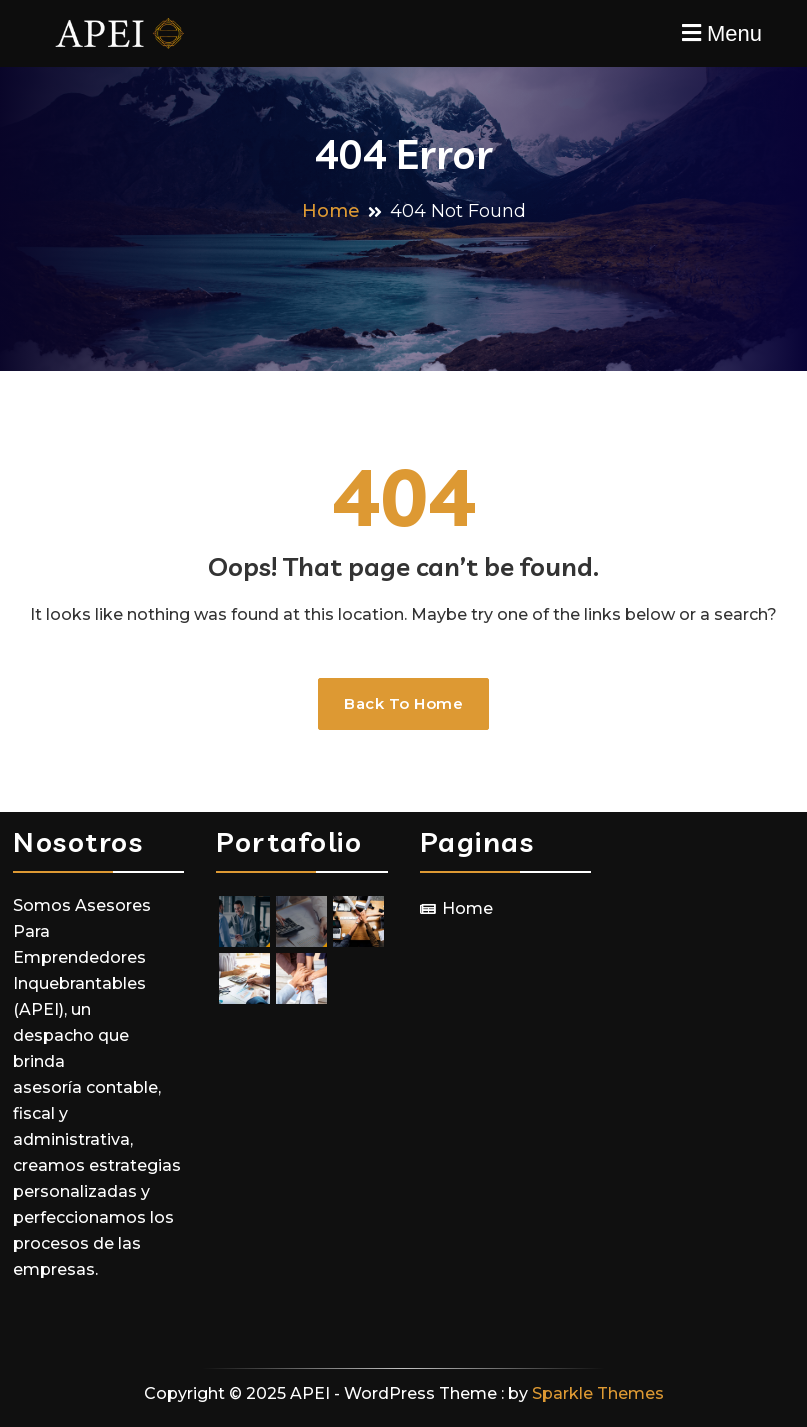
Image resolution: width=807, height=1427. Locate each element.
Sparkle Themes (598, 1393)
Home (467, 908)
